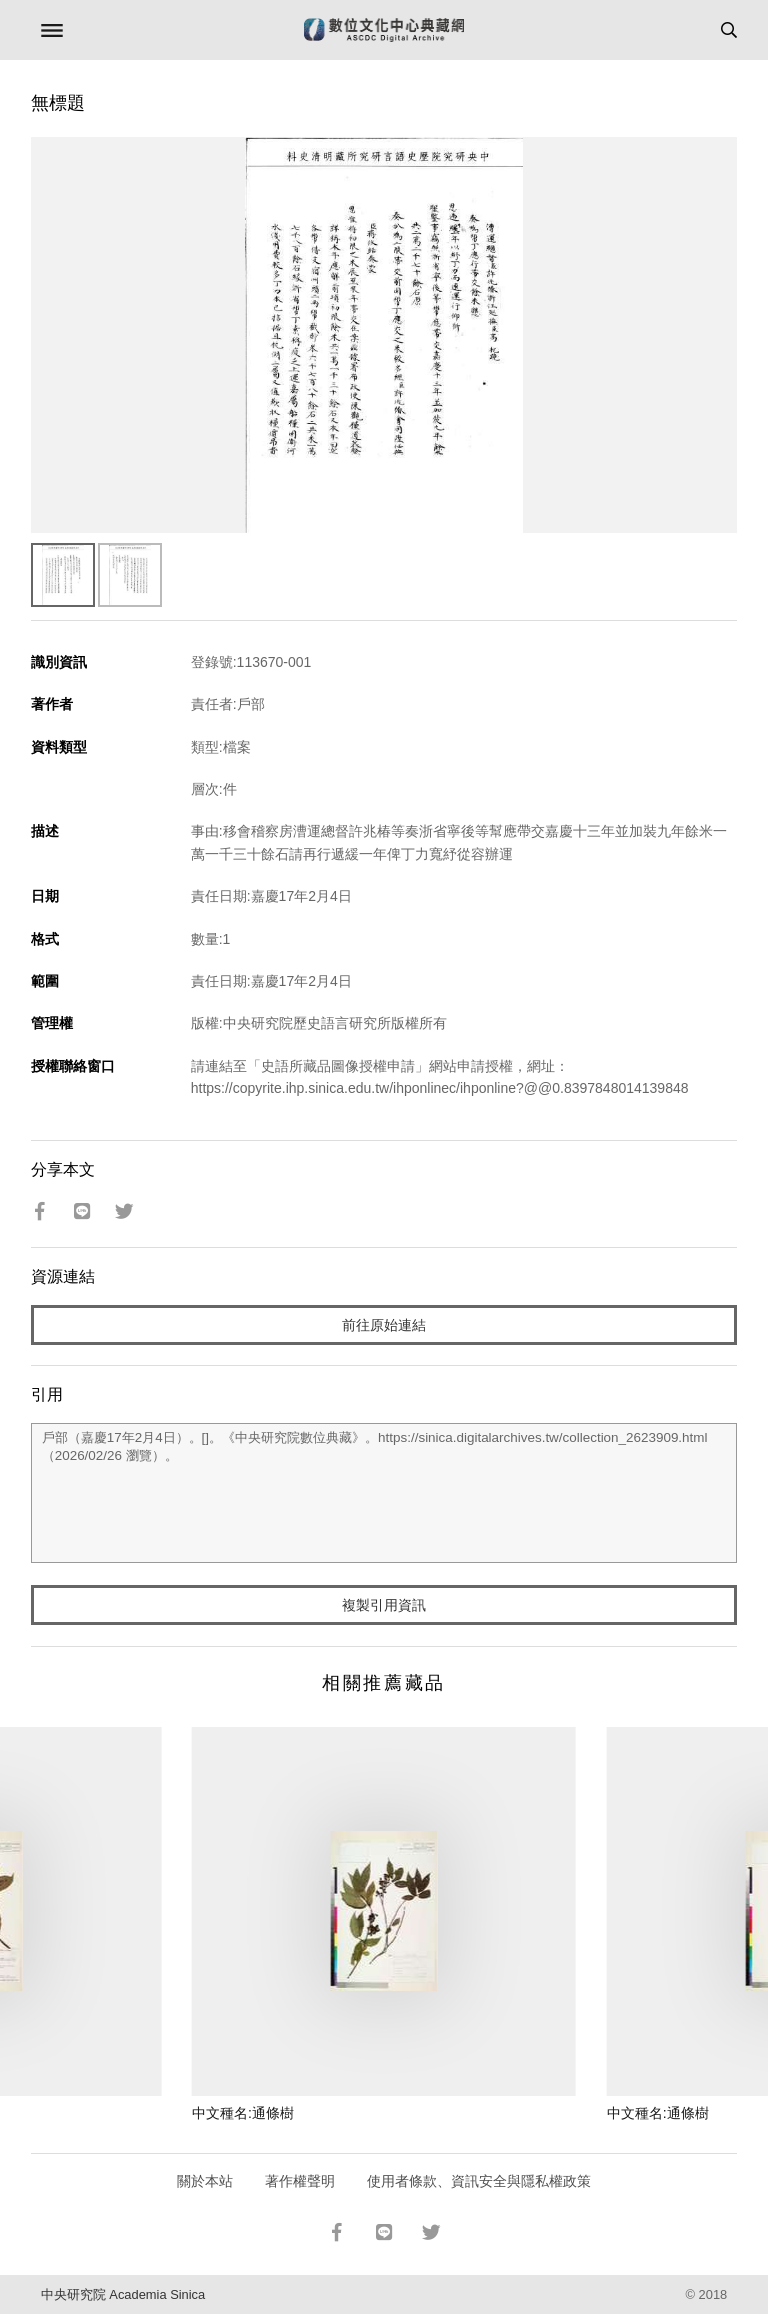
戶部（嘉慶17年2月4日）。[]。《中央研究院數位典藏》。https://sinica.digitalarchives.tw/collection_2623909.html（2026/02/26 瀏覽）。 (384, 1493)
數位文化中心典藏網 (384, 30)
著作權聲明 (300, 2181)
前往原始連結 (384, 1325)
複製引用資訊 (384, 1605)
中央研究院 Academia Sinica (123, 2294)
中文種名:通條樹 (243, 2113)
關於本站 (205, 2181)
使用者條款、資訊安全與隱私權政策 (479, 2181)
